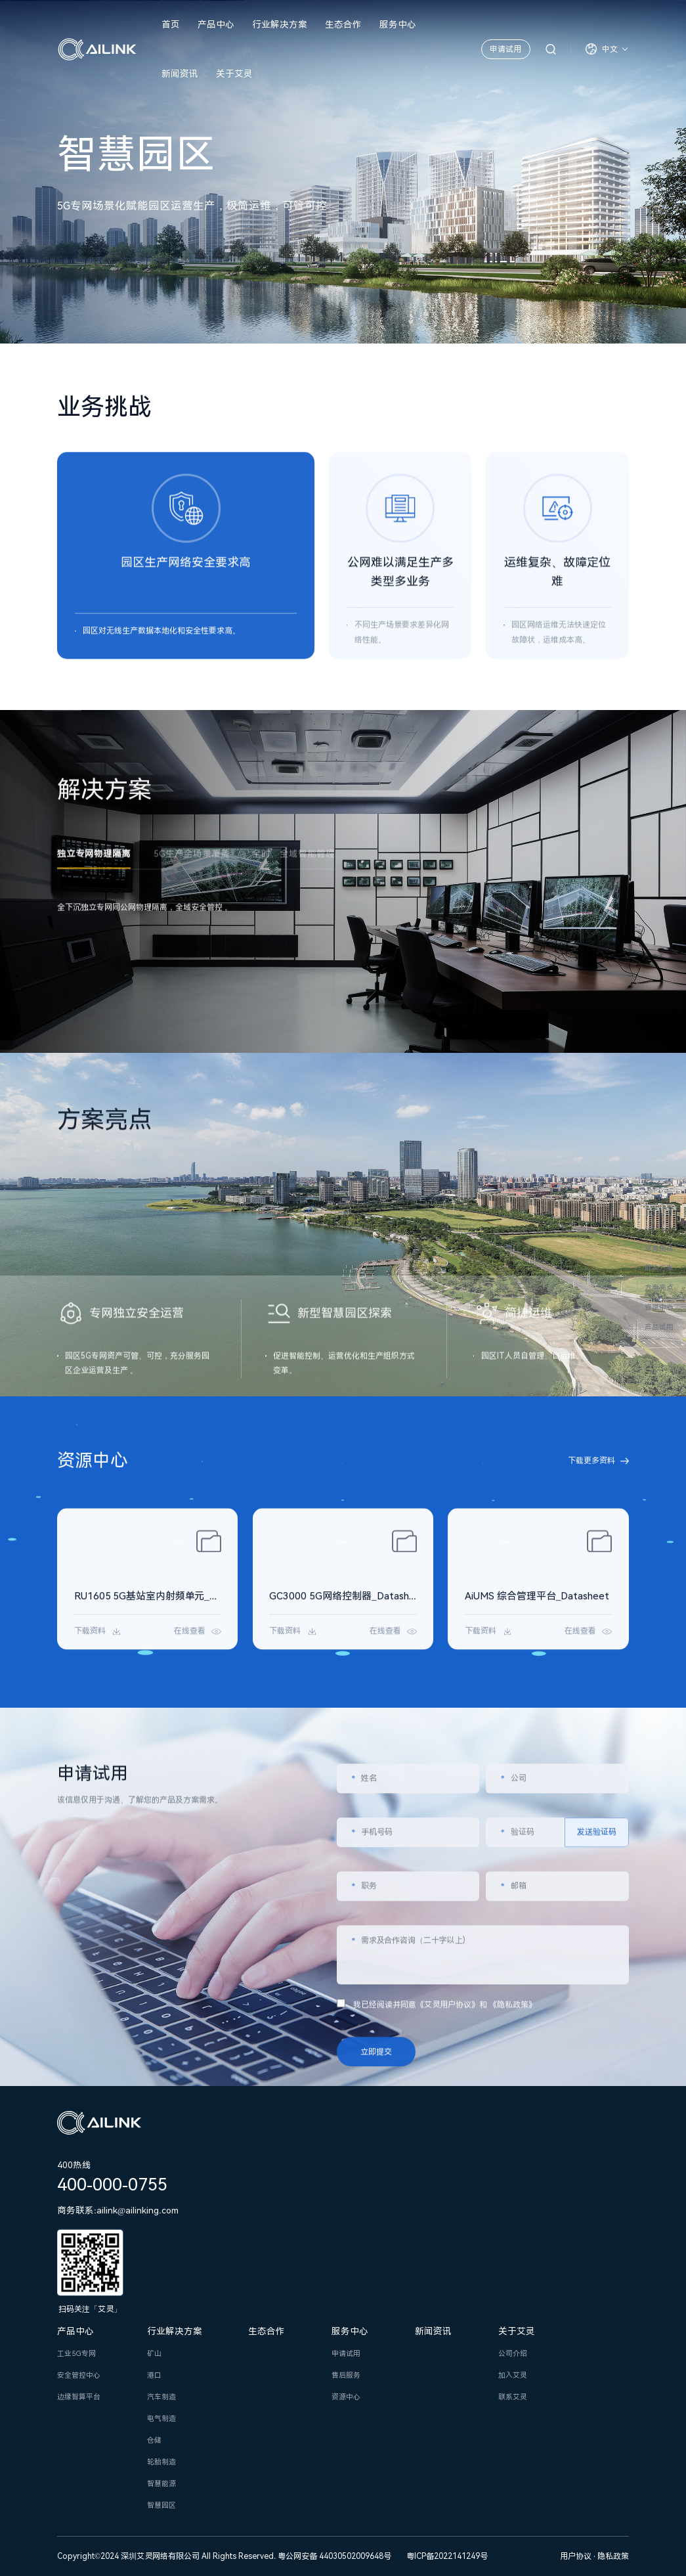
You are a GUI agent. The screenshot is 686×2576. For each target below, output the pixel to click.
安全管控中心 (78, 2375)
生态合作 (343, 24)
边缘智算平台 (78, 2397)
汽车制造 (161, 2397)
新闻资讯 (179, 73)
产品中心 (216, 24)
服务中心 (397, 24)
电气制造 (161, 2418)
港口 (154, 2375)
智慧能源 (161, 2483)
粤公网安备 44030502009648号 (334, 2556)
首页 (170, 24)
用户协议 (576, 2556)
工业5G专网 (76, 2353)
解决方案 (659, 1268)
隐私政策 (613, 2556)
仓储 (154, 2440)
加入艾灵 (512, 2375)
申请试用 (505, 49)
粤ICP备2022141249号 (447, 2556)
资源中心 (659, 1307)
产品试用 (659, 1327)
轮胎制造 (161, 2462)
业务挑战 (659, 1248)
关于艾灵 (234, 73)
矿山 (154, 2353)
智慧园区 (161, 2505)
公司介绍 (512, 2353)
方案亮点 (659, 1287)
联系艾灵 (512, 2397)
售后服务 (346, 2375)
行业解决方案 (279, 24)
